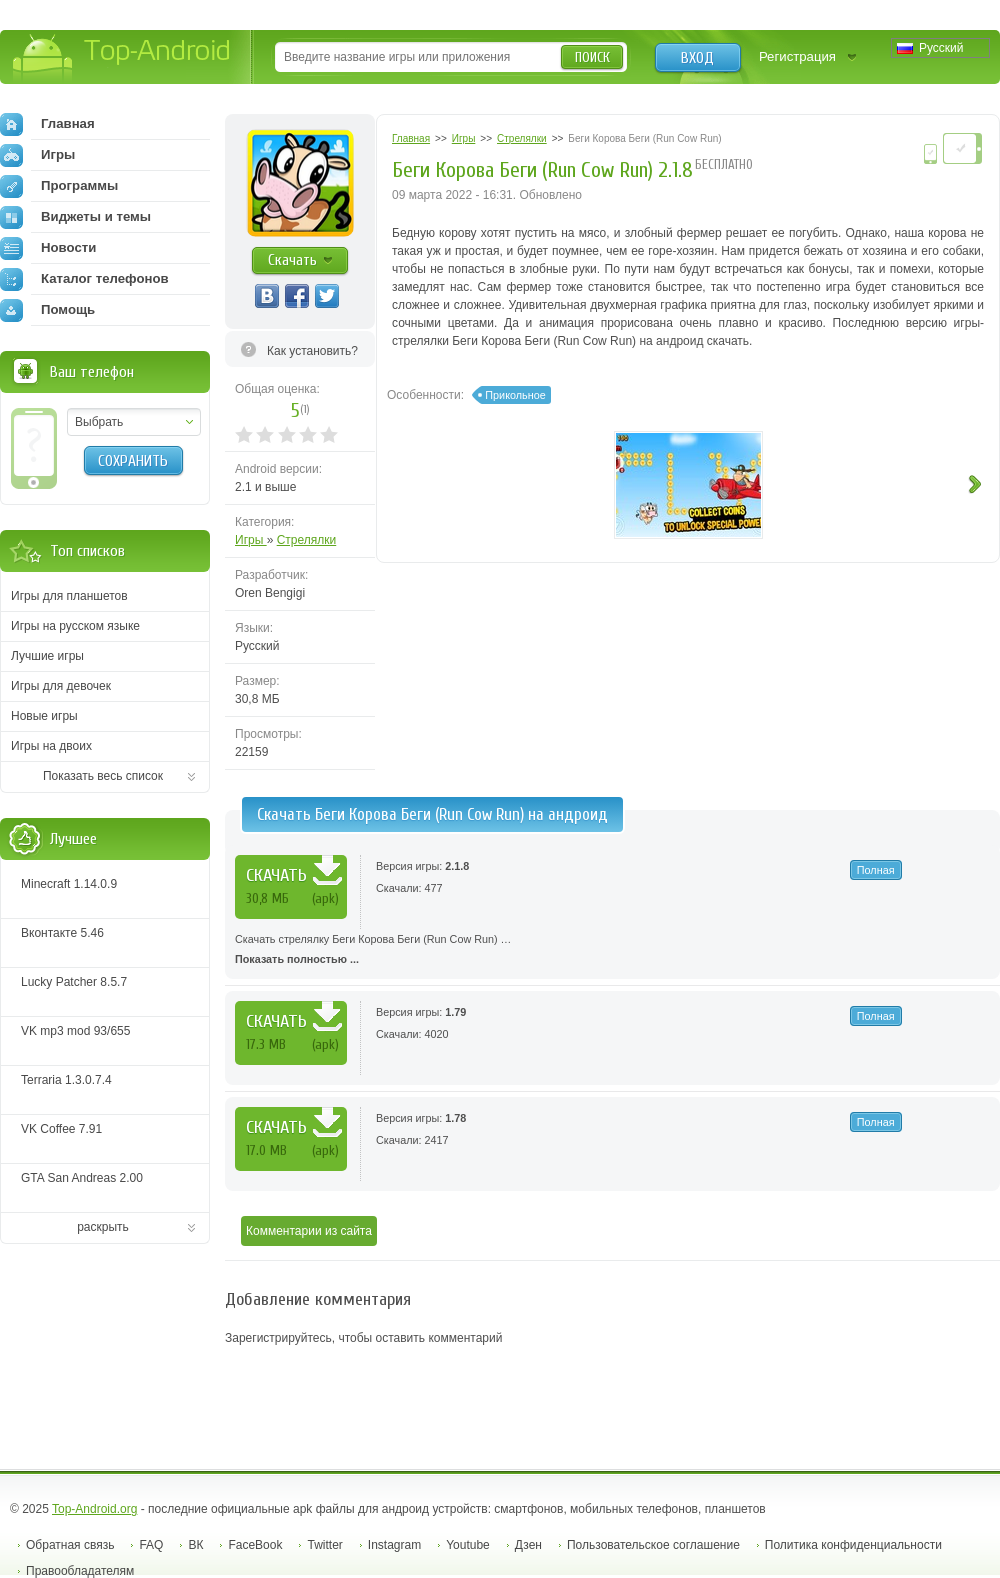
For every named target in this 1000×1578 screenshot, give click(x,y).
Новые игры (44, 716)
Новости (48, 248)
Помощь (47, 310)
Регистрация (797, 56)
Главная (47, 124)
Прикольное (515, 395)
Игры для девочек (61, 686)
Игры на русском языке (75, 626)
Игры (251, 540)
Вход (697, 58)
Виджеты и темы (75, 217)
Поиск (592, 57)
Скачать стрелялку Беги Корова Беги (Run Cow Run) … (612, 951)
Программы (59, 186)
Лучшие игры (47, 656)
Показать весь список (103, 776)
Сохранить (133, 461)
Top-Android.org (94, 1509)
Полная (876, 870)
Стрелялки (307, 540)
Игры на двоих (51, 746)
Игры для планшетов (69, 596)
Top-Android (122, 58)
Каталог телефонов (84, 279)
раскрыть (103, 1227)
